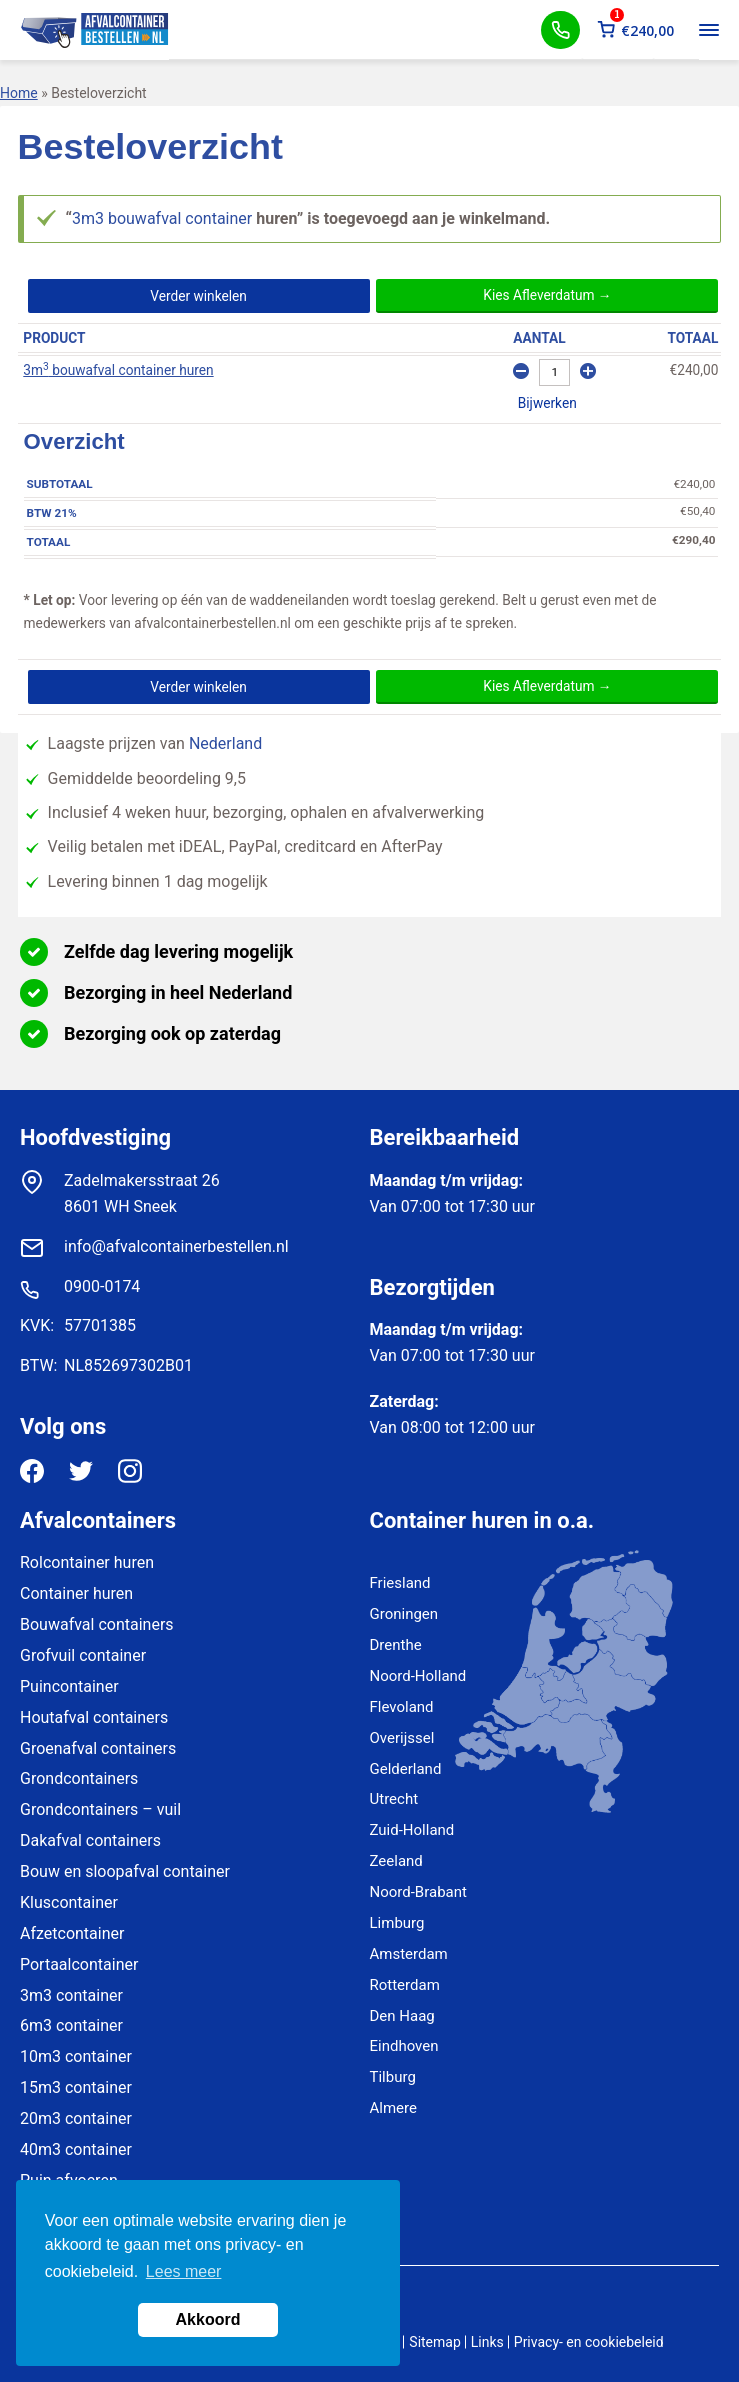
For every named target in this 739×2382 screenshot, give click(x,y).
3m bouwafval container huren (118, 370)
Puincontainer (69, 1686)
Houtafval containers (94, 1717)
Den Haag (402, 2016)
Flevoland (402, 1707)
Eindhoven (404, 2046)
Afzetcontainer (72, 1933)
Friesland (400, 1583)
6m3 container (71, 2025)
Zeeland (396, 1861)
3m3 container (71, 1995)
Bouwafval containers (97, 1624)
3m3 (88, 218)
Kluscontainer (69, 1902)
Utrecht (394, 1799)
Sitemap (434, 2342)
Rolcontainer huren (87, 1562)
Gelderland (406, 1769)
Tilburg (393, 2077)
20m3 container (76, 2118)
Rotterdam (405, 1985)
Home (19, 93)
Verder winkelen (198, 296)
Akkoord (208, 2319)
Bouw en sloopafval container (125, 1871)
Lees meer (184, 2271)
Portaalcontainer (79, 1964)
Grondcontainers (79, 1778)
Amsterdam (409, 1954)
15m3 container (76, 2087)
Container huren (76, 1593)
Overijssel (402, 1738)
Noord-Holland (418, 1676)
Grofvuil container (83, 1655)
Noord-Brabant (418, 1892)
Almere (393, 2108)
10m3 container (76, 2056)
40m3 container (76, 2149)
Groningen (404, 1614)
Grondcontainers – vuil (100, 1809)
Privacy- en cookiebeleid (589, 2342)
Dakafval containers (90, 1840)
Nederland (225, 743)
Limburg (397, 1923)
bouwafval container (180, 218)
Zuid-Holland (412, 1830)
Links (487, 2342)
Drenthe (396, 1645)
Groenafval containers (98, 1748)
